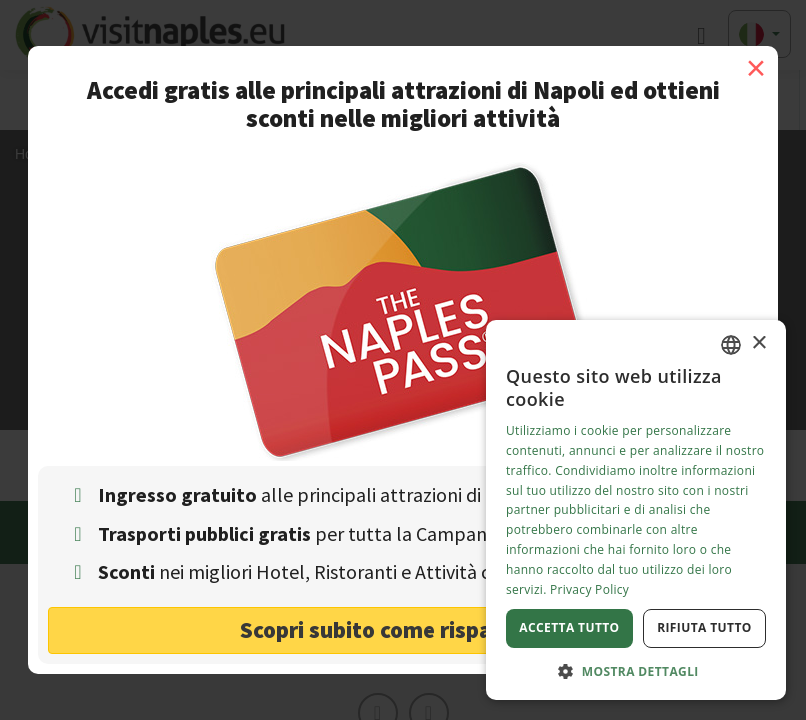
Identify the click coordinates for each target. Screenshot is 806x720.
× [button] (758, 343)
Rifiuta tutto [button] (704, 627)
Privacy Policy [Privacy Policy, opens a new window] (589, 589)
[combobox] (731, 345)
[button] (636, 670)
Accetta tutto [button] (569, 627)
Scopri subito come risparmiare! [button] (403, 629)
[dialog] (636, 510)
